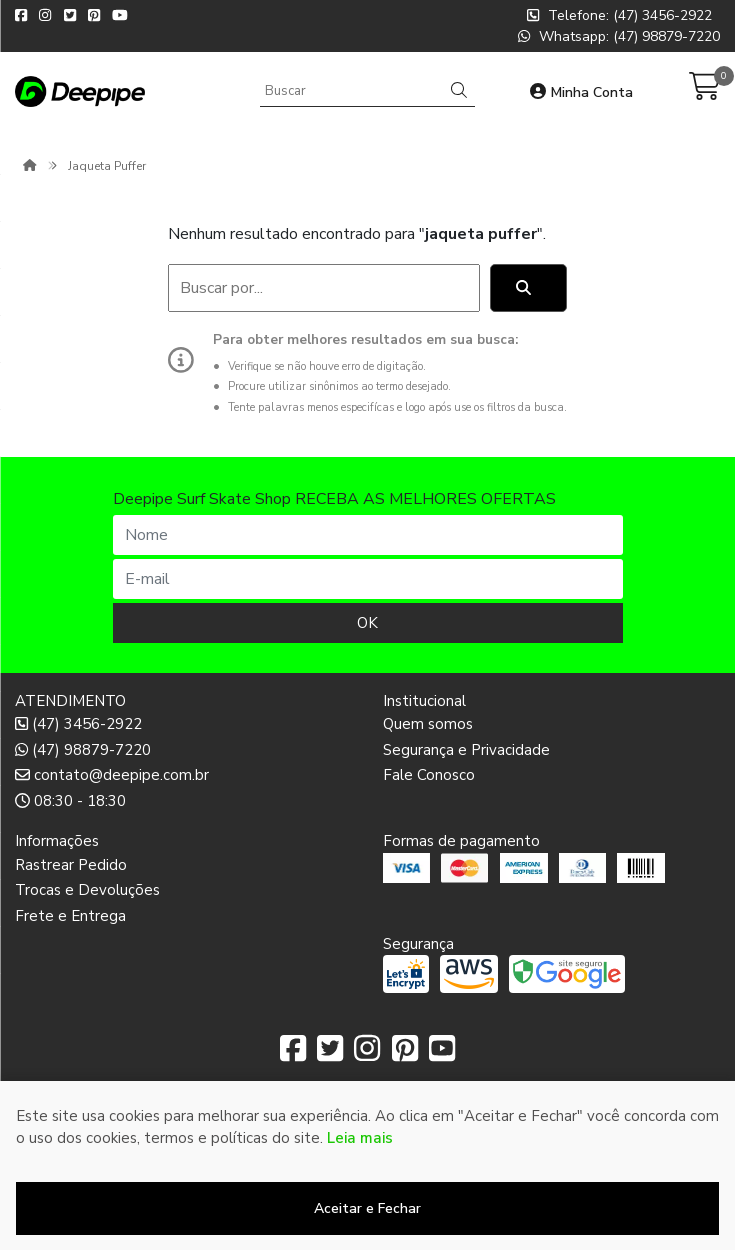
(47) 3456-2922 (78, 724)
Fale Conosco (429, 775)
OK (367, 623)
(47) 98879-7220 (83, 750)
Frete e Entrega (70, 916)
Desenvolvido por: (367, 1234)
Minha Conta (581, 92)
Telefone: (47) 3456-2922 (619, 15)
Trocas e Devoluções (87, 890)
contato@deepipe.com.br (112, 775)
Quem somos (428, 724)
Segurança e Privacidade (466, 750)
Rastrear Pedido (71, 865)
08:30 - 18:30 (70, 801)
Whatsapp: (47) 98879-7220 (619, 36)
